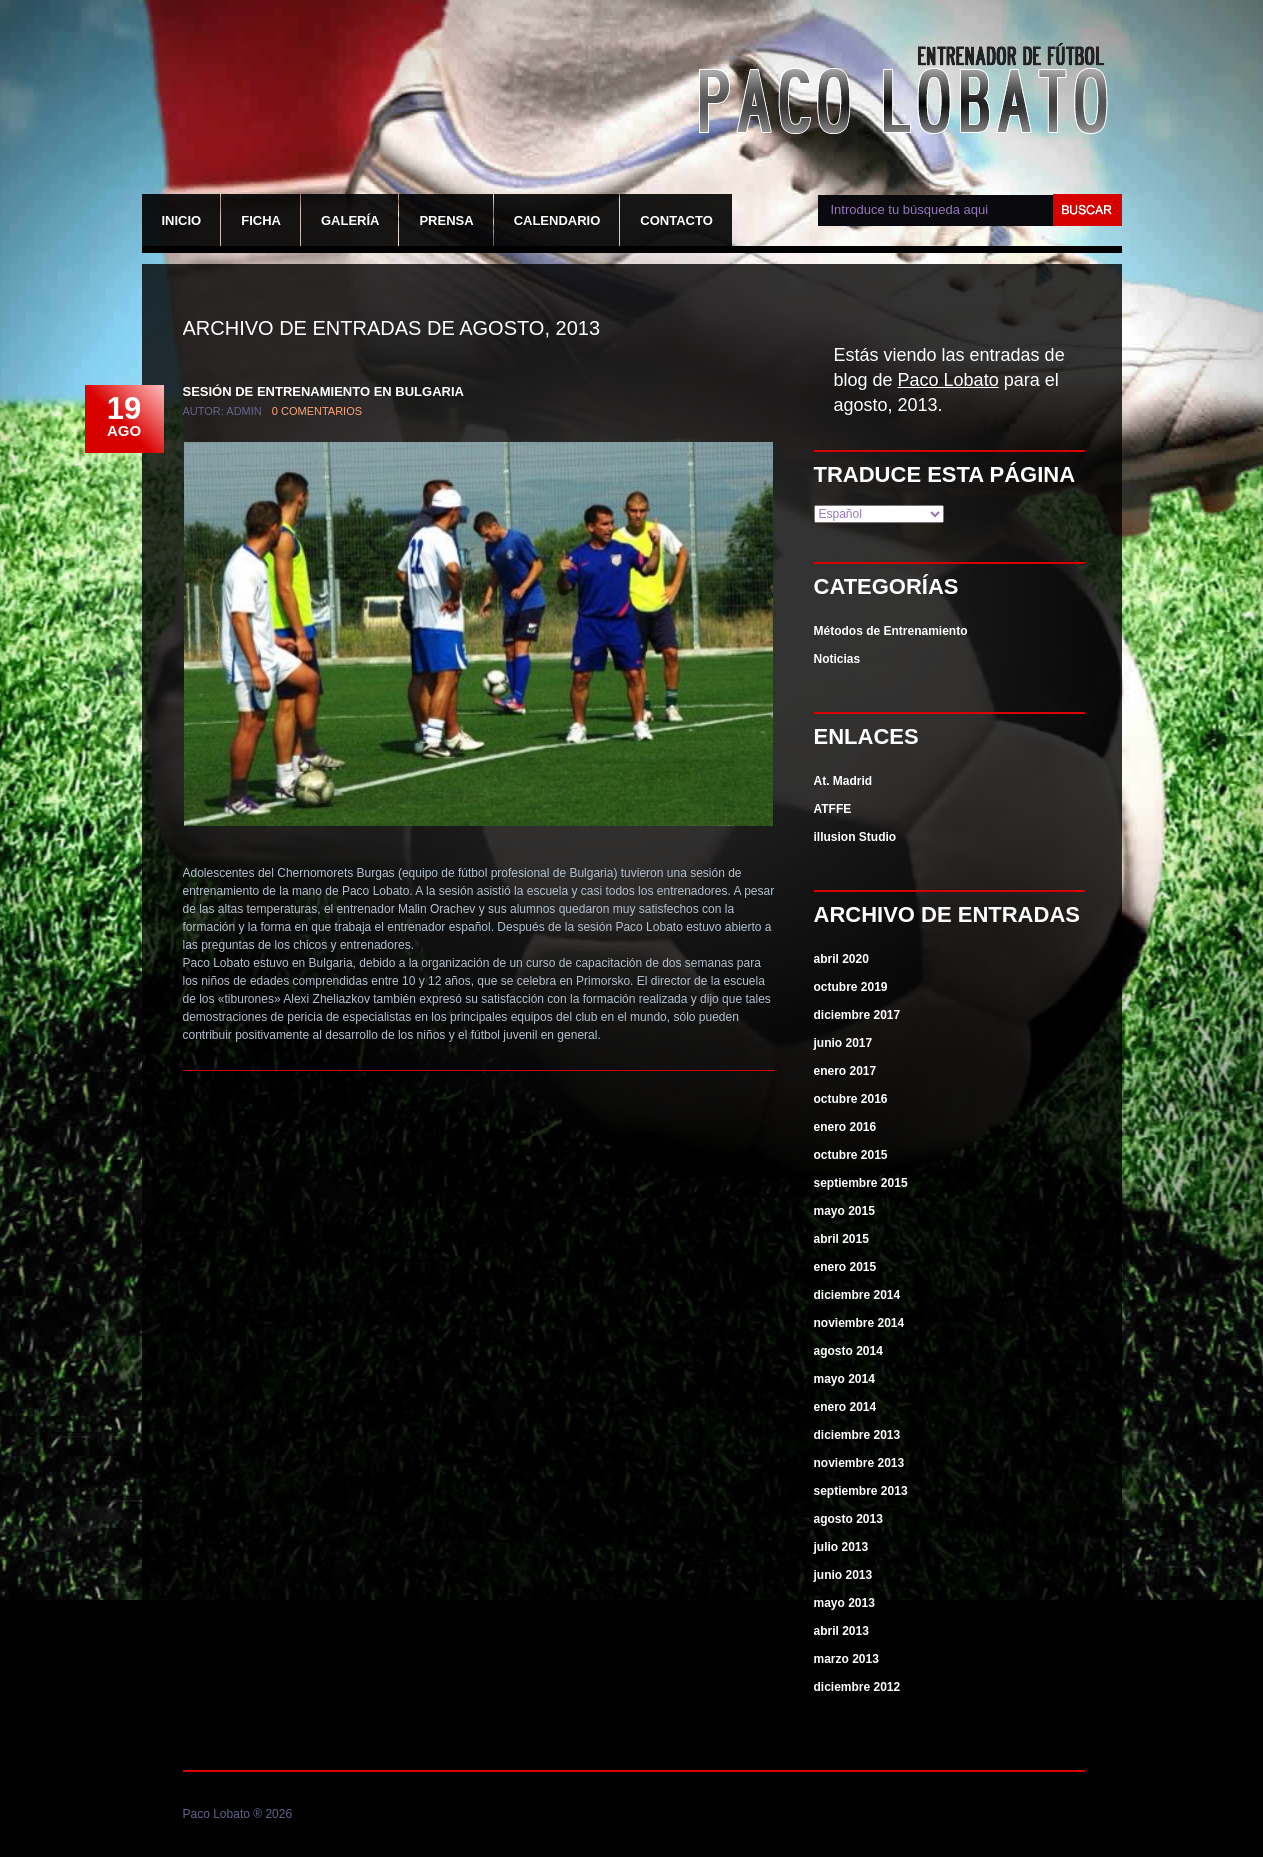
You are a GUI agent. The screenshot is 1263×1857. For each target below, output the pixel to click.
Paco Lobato (908, 92)
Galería (350, 220)
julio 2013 (841, 1547)
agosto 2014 (848, 1351)
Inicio (182, 220)
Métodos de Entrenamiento (891, 631)
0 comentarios (317, 411)
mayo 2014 (844, 1379)
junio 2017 (843, 1043)
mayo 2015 (844, 1211)
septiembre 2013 (861, 1491)
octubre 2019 (851, 987)
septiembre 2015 (861, 1183)
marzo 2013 (846, 1659)
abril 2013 (841, 1631)
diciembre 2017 (857, 1015)
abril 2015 (841, 1239)
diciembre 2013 (857, 1435)
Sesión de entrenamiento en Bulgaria (323, 391)
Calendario (557, 220)
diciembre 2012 (857, 1687)
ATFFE (833, 809)
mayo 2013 (844, 1603)
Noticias (837, 659)
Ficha (261, 220)
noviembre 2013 (859, 1463)
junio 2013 (843, 1575)
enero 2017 (845, 1071)
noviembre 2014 (859, 1323)
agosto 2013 (848, 1519)
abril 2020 (841, 959)
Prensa (446, 220)
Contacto (676, 220)
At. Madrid (843, 781)
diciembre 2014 (857, 1295)
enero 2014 (845, 1407)
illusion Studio (855, 837)
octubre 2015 (851, 1155)
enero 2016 (845, 1127)
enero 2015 (845, 1267)
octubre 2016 (851, 1099)
